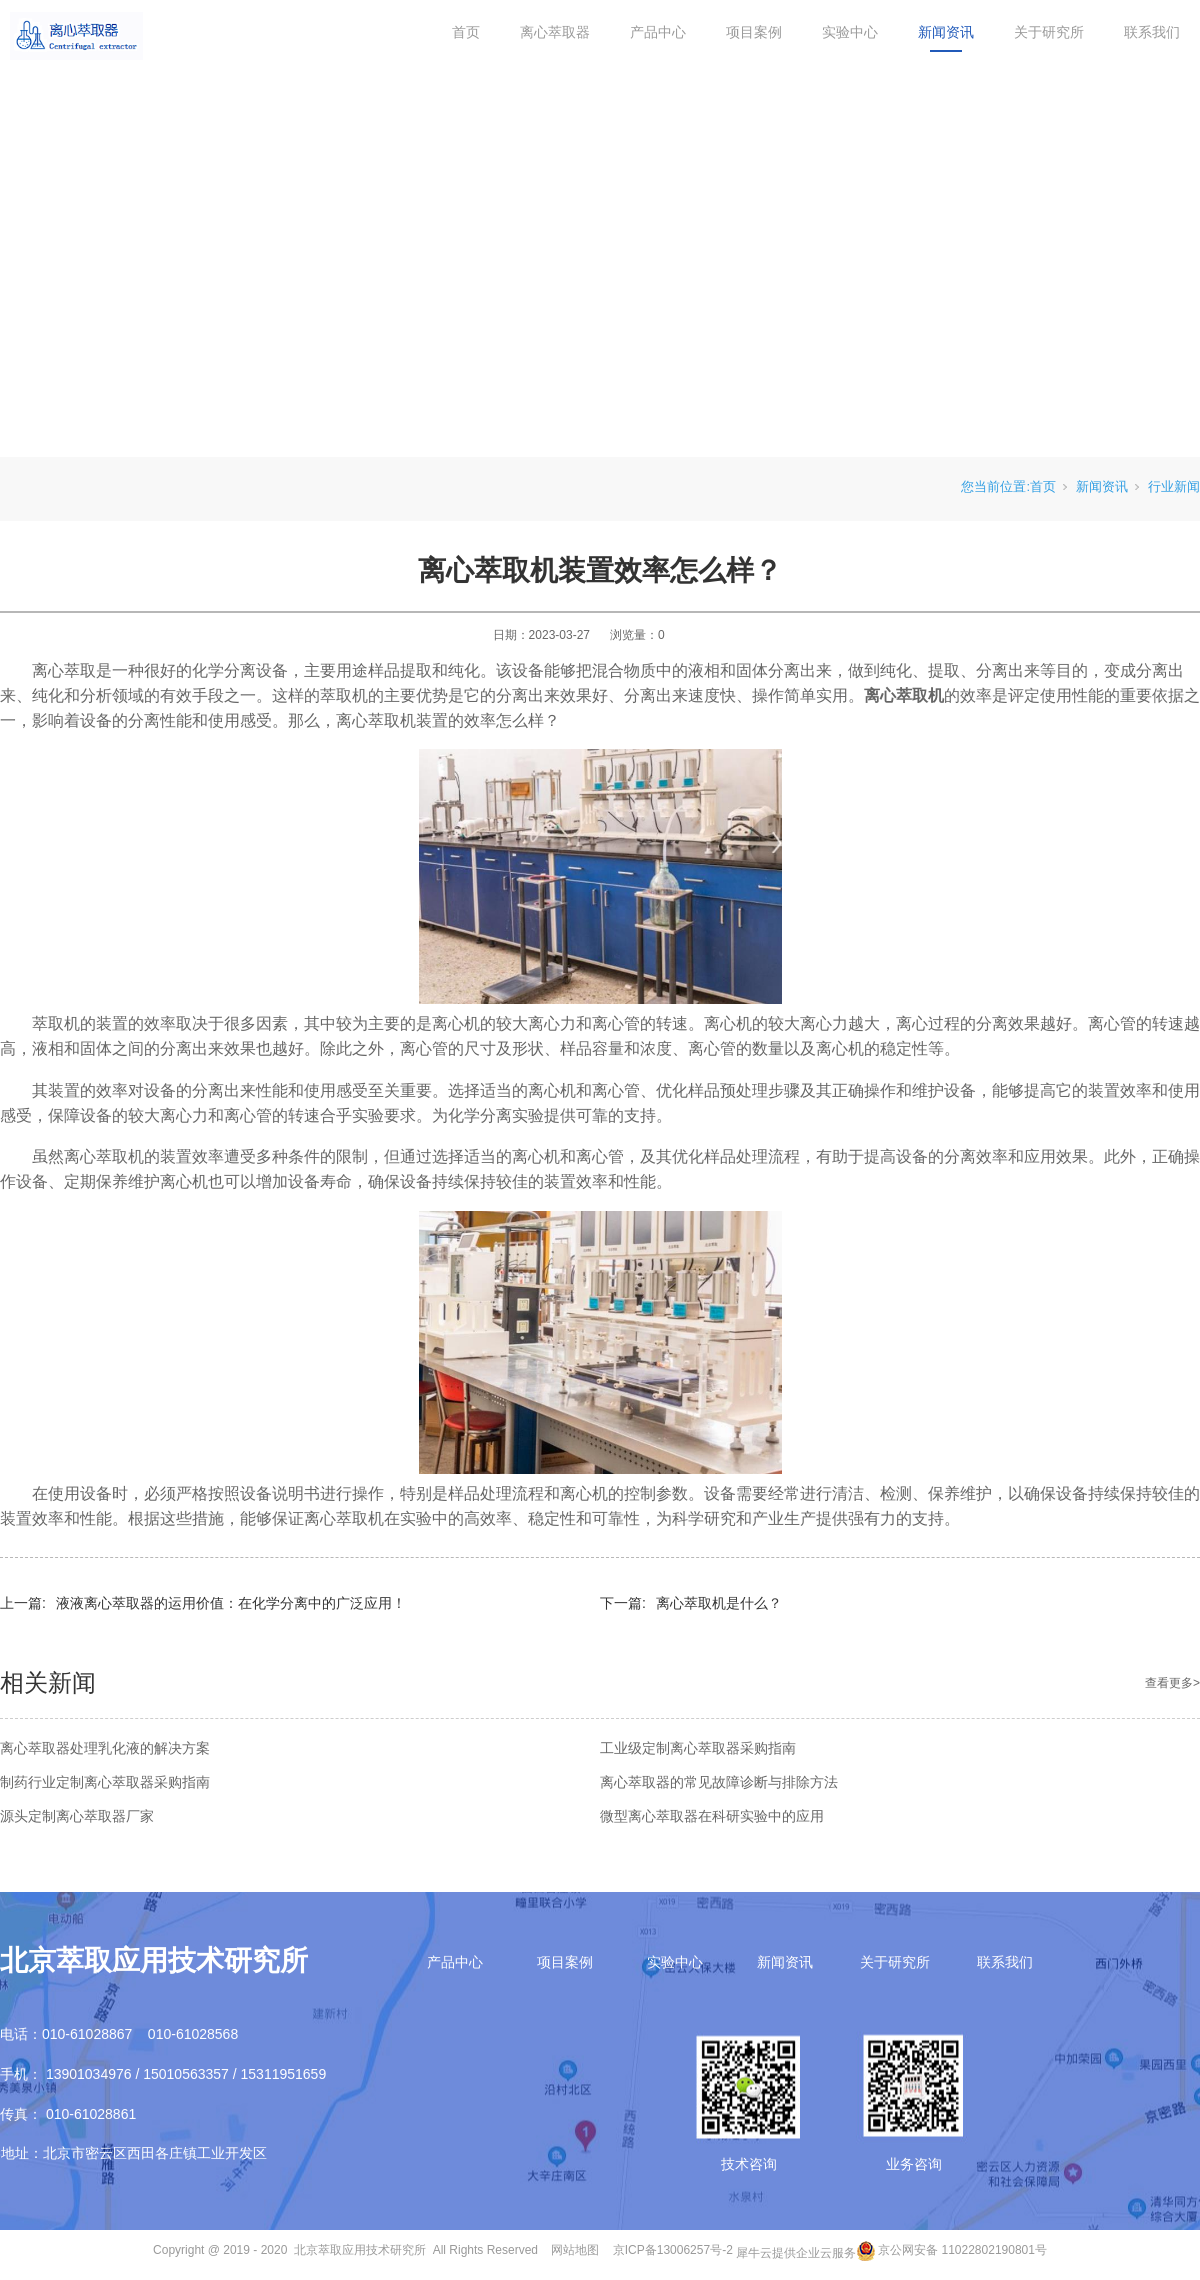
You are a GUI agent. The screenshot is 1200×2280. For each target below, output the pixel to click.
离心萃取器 (555, 32)
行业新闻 (1174, 486)
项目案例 (754, 32)
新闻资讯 (946, 32)
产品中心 (658, 32)
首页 (466, 32)
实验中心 (850, 32)
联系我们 (1152, 32)
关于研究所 (1049, 32)
